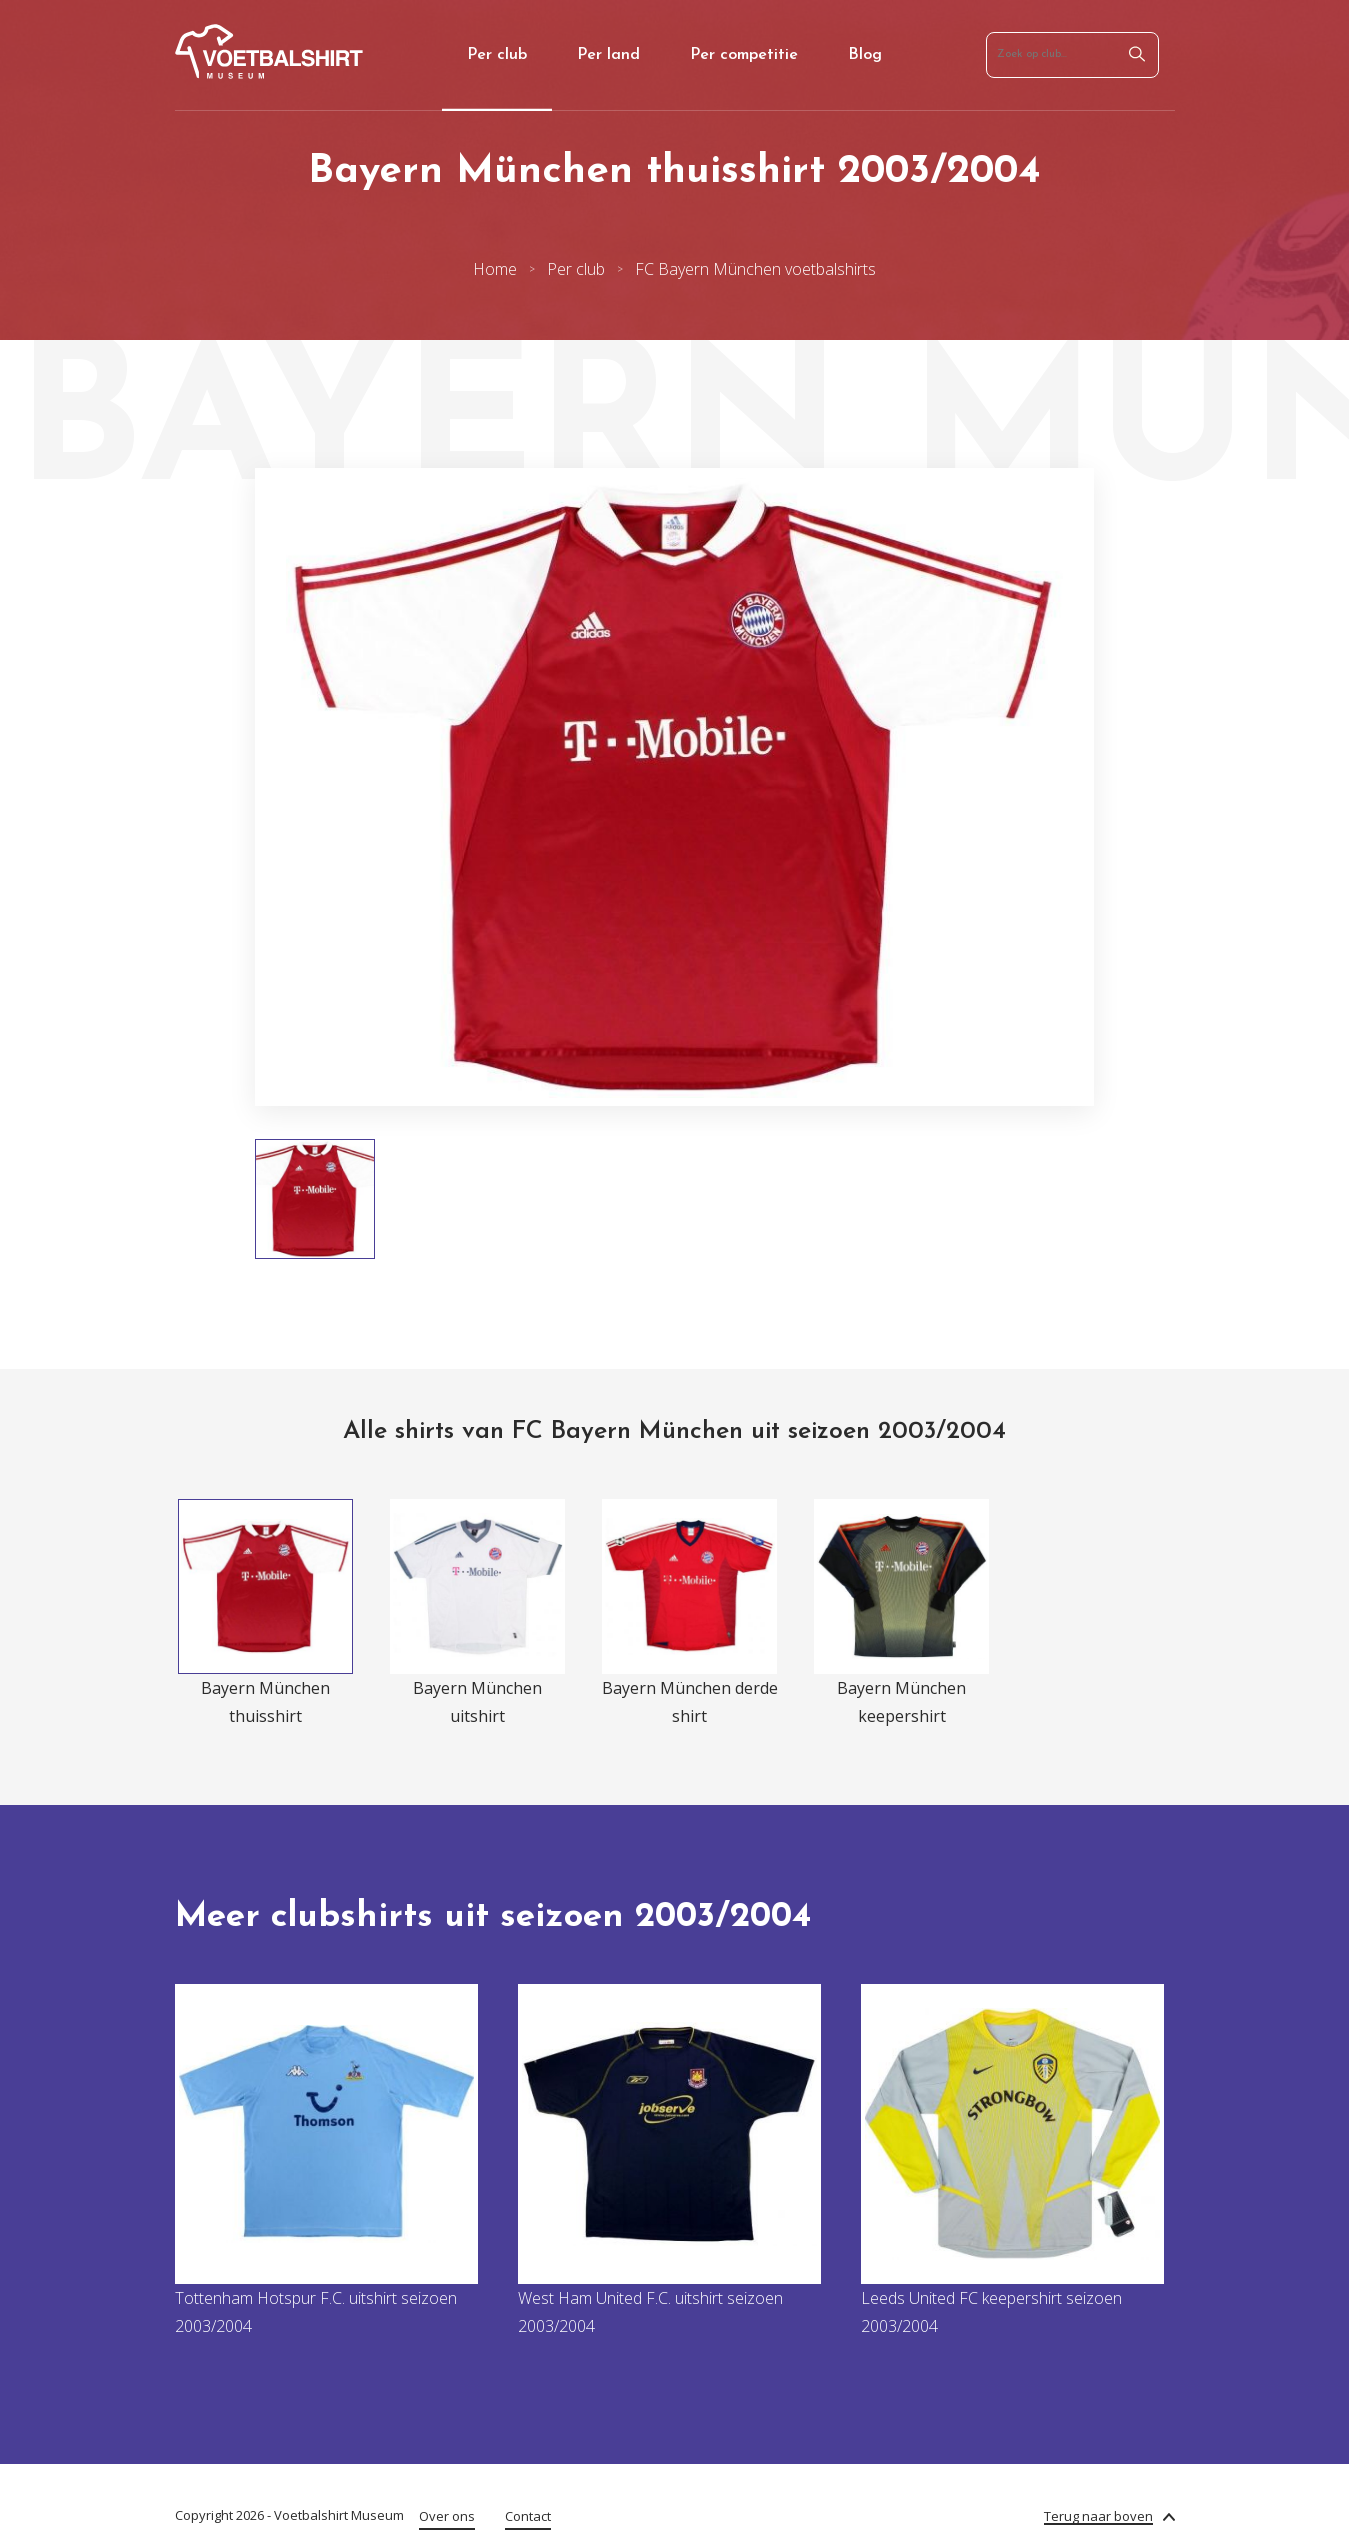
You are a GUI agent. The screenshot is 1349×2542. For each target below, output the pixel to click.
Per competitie (744, 55)
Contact (528, 2516)
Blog (865, 55)
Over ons (447, 2516)
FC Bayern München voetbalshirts (755, 269)
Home (495, 269)
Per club (497, 55)
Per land (608, 55)
